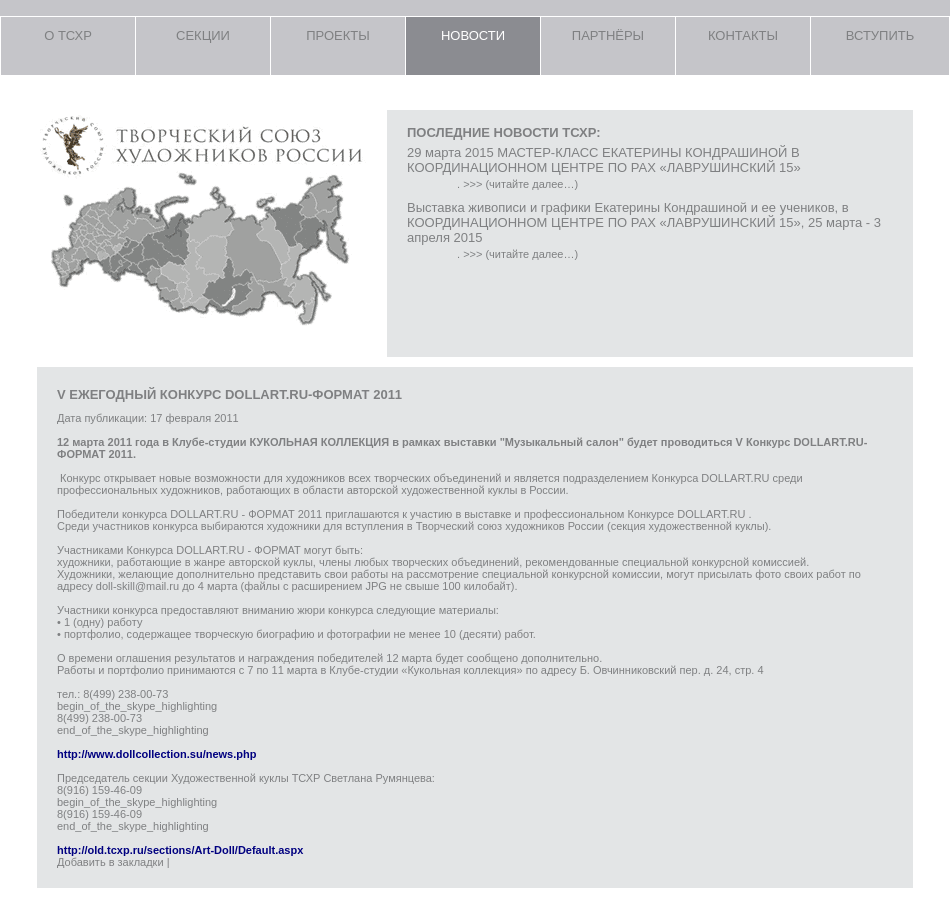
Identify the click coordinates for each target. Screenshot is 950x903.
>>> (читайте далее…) (520, 184)
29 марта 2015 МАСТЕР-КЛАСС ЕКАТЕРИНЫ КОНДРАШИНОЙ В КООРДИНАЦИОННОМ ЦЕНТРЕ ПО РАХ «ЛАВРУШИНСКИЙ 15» (604, 160)
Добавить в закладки (110, 862)
